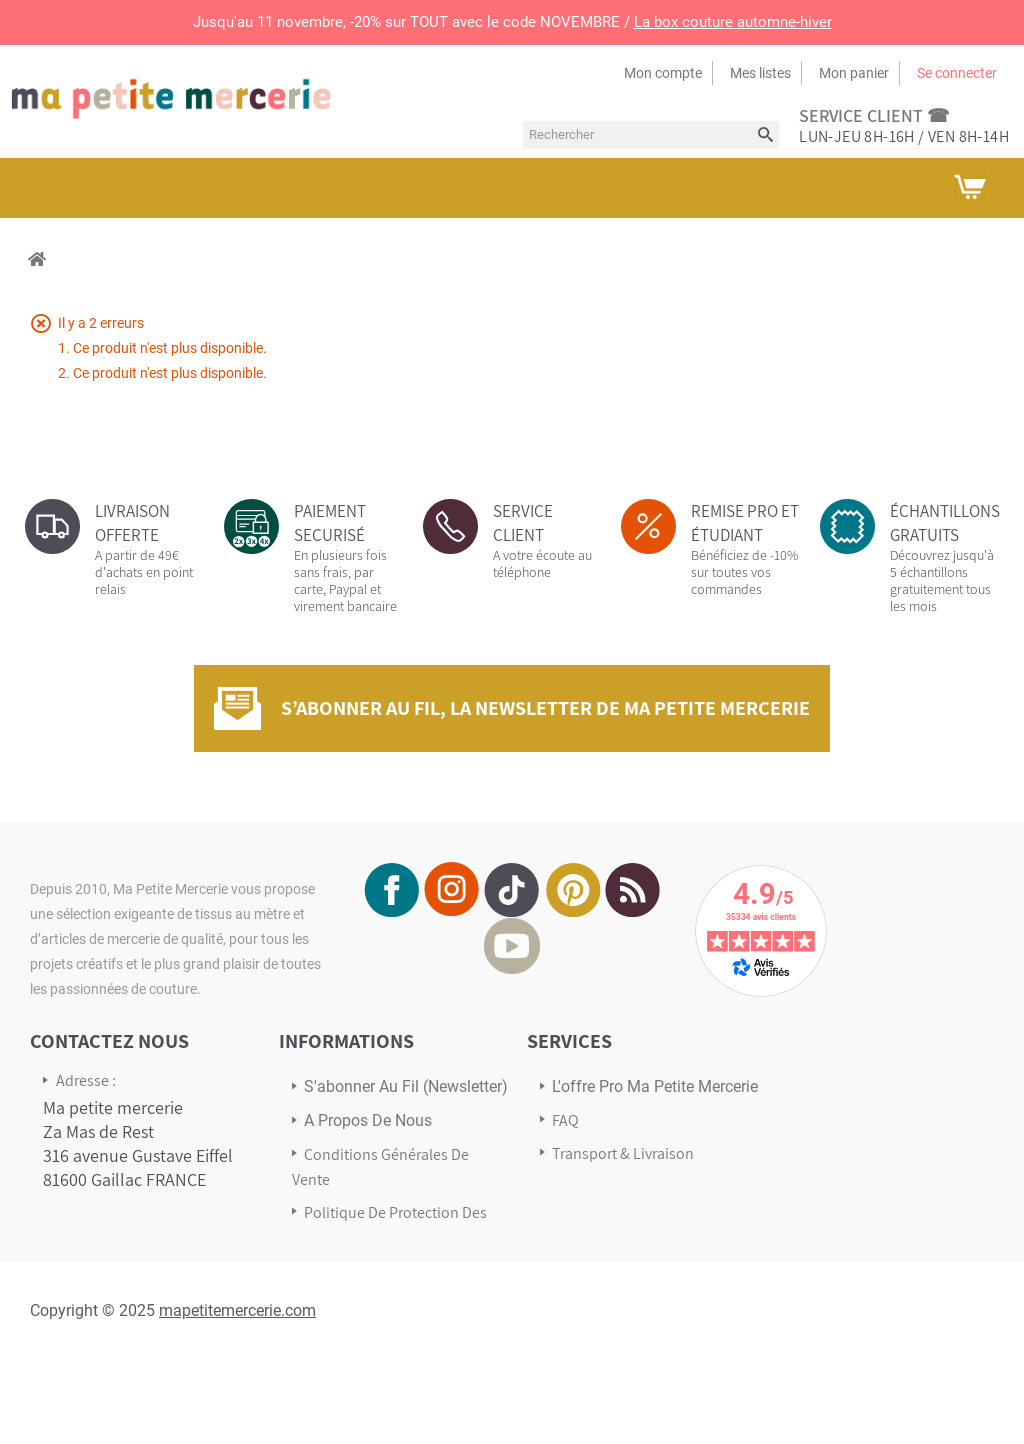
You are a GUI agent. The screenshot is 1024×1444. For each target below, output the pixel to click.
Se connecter (957, 73)
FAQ (565, 1120)
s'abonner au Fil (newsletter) (406, 1086)
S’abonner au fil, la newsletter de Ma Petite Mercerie (545, 708)
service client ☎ (874, 115)
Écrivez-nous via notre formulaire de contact (125, 1281)
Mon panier (854, 73)
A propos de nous (368, 1120)
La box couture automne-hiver (733, 22)
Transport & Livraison (623, 1153)
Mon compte (663, 73)
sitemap (331, 1270)
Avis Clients (590, 1186)
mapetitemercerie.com (237, 1393)
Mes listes (760, 73)
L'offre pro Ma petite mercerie (655, 1086)
